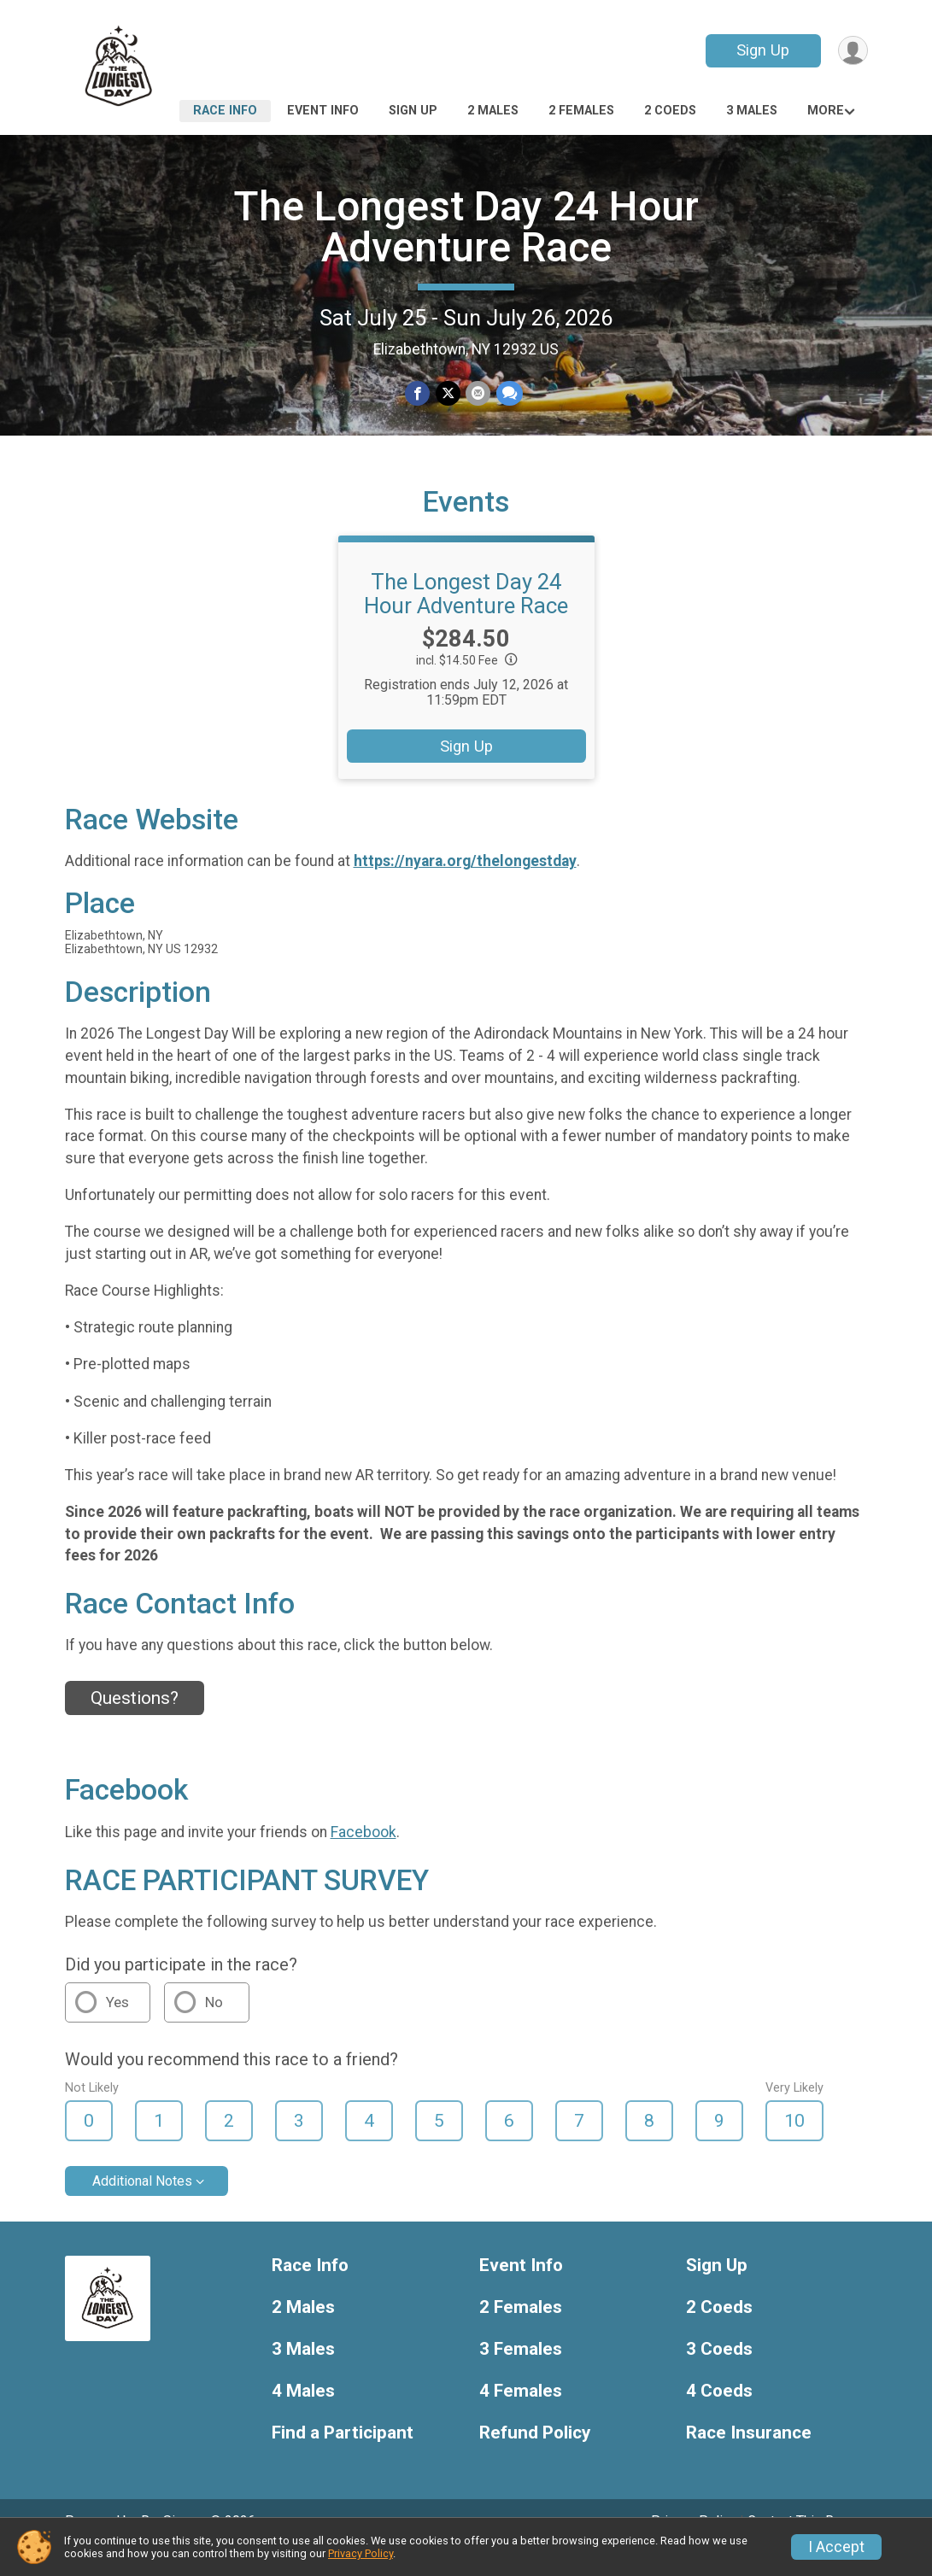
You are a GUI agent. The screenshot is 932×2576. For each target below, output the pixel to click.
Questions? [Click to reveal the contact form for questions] (135, 1722)
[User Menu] (852, 51)
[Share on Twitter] (448, 394)
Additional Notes (142, 2205)
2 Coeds (670, 110)
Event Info (323, 110)
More (825, 110)
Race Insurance (749, 2457)
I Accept (836, 2547)
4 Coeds (719, 2415)
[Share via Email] (478, 394)
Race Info (225, 110)
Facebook (363, 1856)
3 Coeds (719, 2373)
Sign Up (761, 50)
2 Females (581, 110)
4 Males (303, 2415)
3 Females (520, 2373)
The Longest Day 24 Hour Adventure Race (466, 227)
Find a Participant (342, 2457)
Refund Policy (534, 2457)
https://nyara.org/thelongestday (465, 884)
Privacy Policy (360, 2553)
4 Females (520, 2415)
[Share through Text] (508, 394)
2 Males (493, 110)
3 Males (751, 110)
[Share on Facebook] (418, 394)
